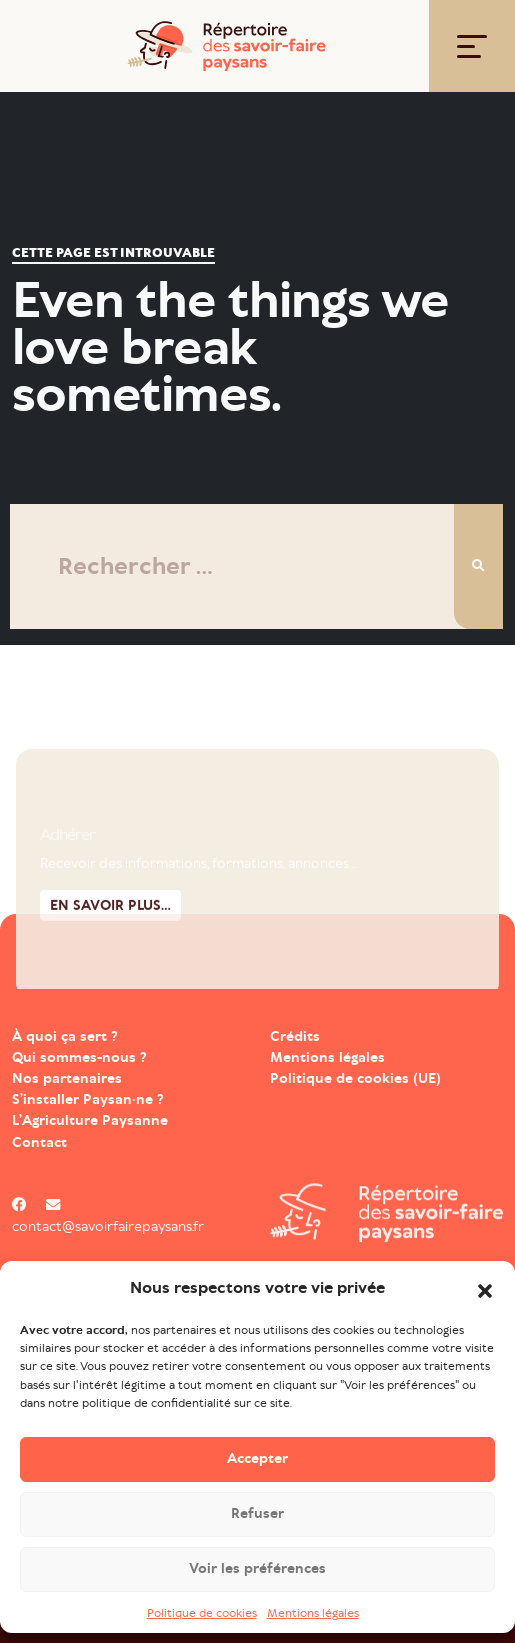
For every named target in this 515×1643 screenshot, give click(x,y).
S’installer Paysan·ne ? (88, 1099)
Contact (39, 1142)
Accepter (257, 1460)
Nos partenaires (67, 1078)
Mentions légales (313, 1614)
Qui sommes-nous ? (79, 1057)
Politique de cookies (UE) (355, 1078)
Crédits (295, 1036)
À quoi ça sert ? (65, 1036)
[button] (485, 1290)
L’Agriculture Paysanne (90, 1120)
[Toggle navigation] (472, 46)
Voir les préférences (257, 1570)
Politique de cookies (202, 1614)
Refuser (257, 1515)
